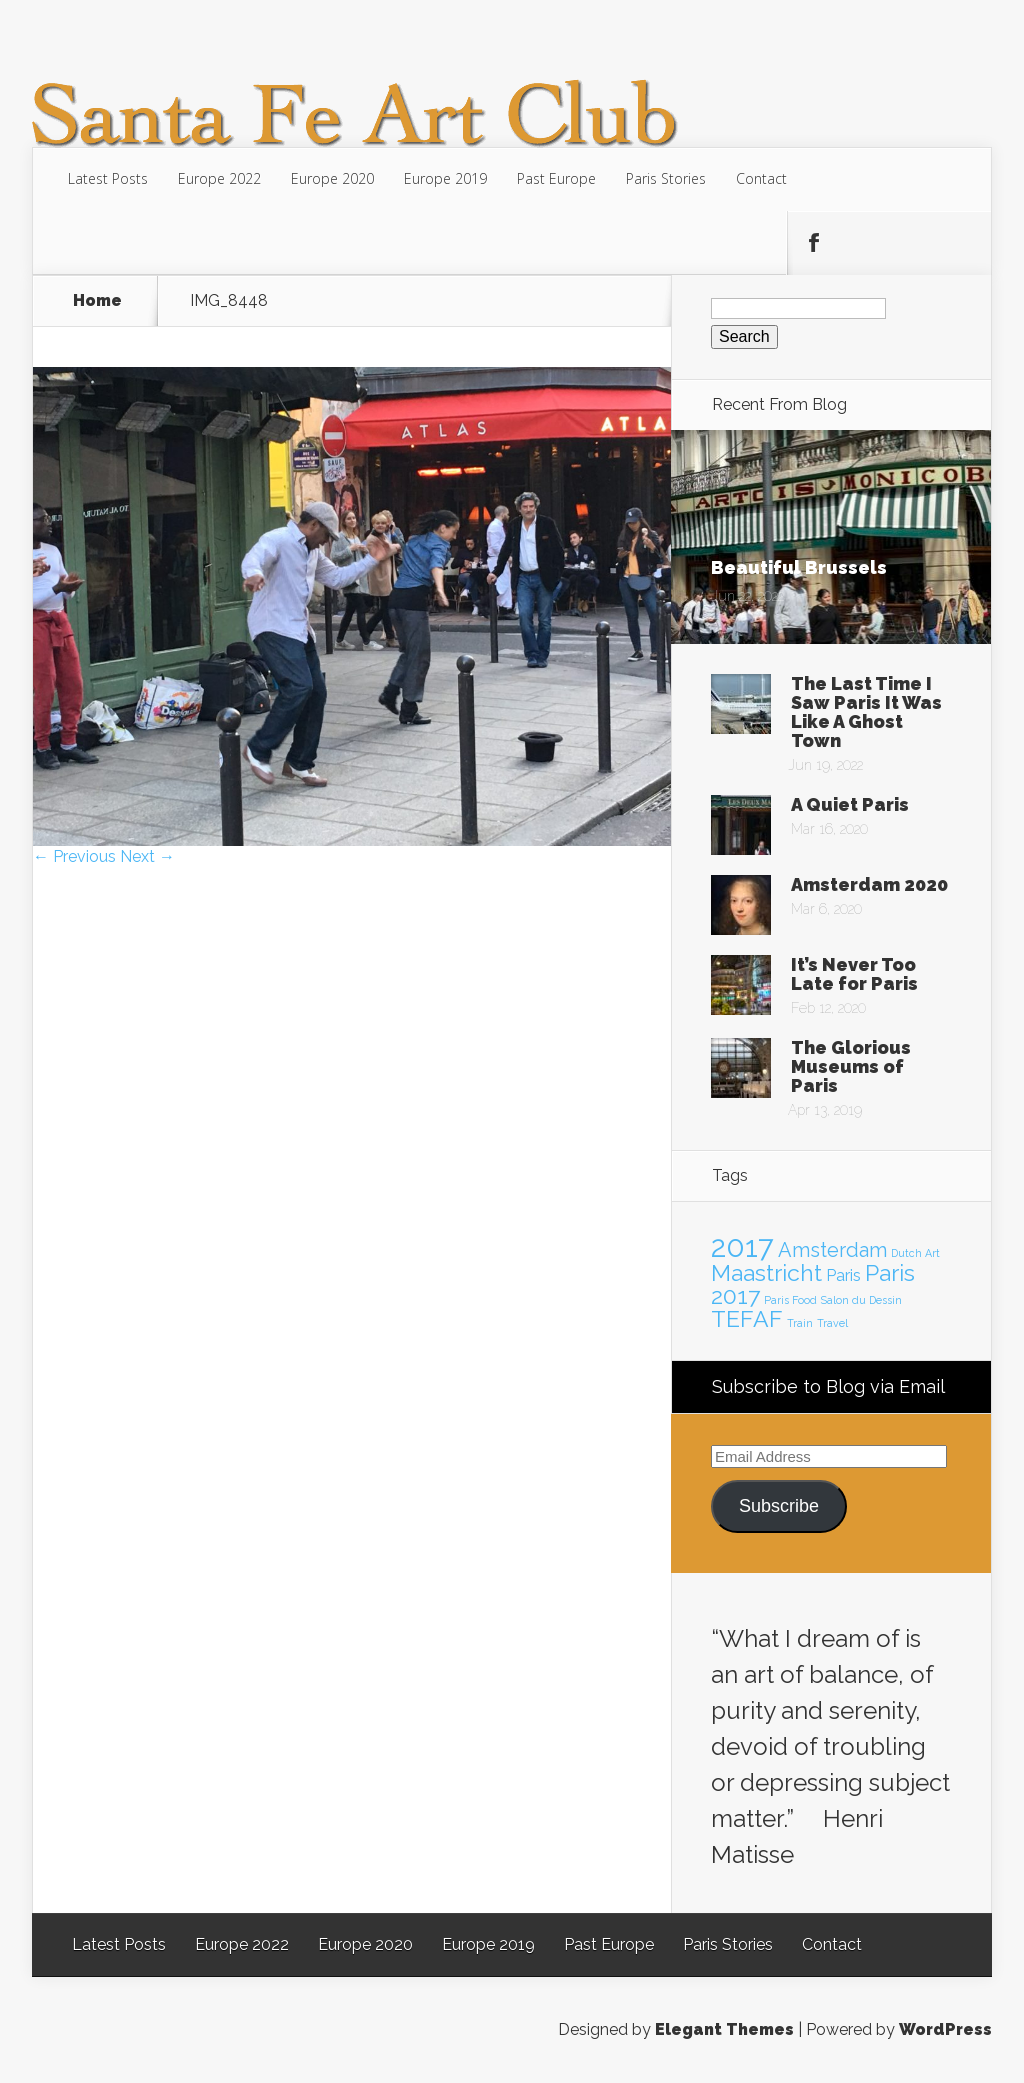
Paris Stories (666, 178)
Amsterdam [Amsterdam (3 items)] (832, 1250)
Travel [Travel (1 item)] (832, 1323)
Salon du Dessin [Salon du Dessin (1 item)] (861, 1300)
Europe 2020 (332, 178)
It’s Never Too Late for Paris (854, 974)
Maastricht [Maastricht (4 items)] (766, 1272)
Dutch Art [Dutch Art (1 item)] (915, 1253)
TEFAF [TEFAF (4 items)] (747, 1318)
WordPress (945, 2029)
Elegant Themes (724, 2029)
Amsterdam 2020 (869, 884)
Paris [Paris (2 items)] (843, 1275)
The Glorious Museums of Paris (851, 1066)
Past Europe (556, 178)
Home (97, 301)
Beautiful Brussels (799, 567)
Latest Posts (108, 178)
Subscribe (779, 1506)
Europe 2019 (445, 178)
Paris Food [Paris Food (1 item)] (790, 1300)
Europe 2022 (219, 178)
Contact (761, 178)
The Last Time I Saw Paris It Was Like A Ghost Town (866, 712)
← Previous (74, 856)
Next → (147, 856)
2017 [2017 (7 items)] (742, 1246)
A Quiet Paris (850, 804)
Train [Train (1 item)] (800, 1323)
